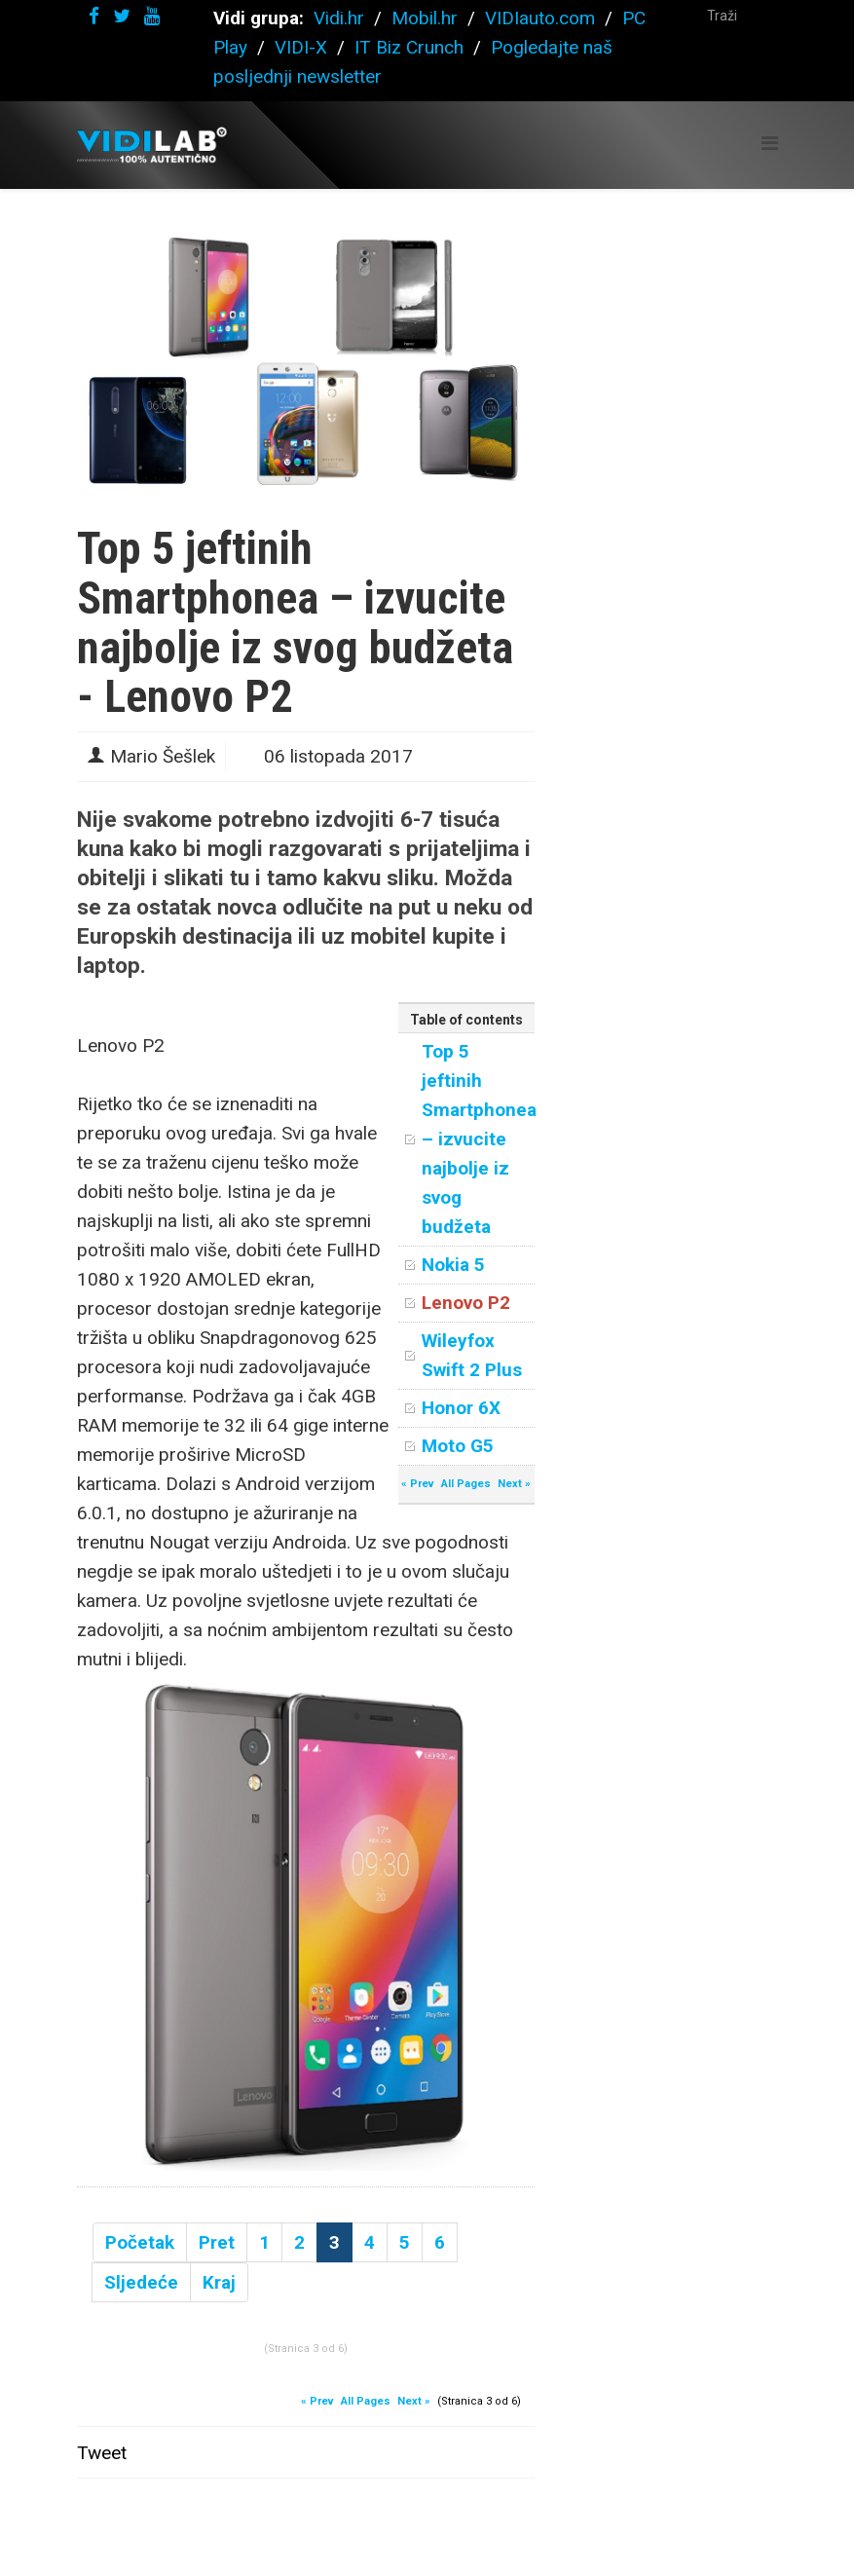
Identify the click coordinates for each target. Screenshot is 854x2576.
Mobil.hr (424, 18)
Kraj (219, 2282)
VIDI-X (303, 47)
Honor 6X (461, 1408)
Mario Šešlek (162, 756)
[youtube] (152, 16)
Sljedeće (141, 2282)
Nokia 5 (453, 1264)
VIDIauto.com (540, 18)
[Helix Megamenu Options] (769, 143)
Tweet (102, 2453)
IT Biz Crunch (409, 47)
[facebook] (94, 16)
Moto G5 (458, 1446)
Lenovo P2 (466, 1302)
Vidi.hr (341, 18)
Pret (217, 2242)
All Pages (466, 1483)
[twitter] (121, 16)
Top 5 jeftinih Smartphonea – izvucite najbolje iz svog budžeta (479, 1139)
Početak (139, 2242)
